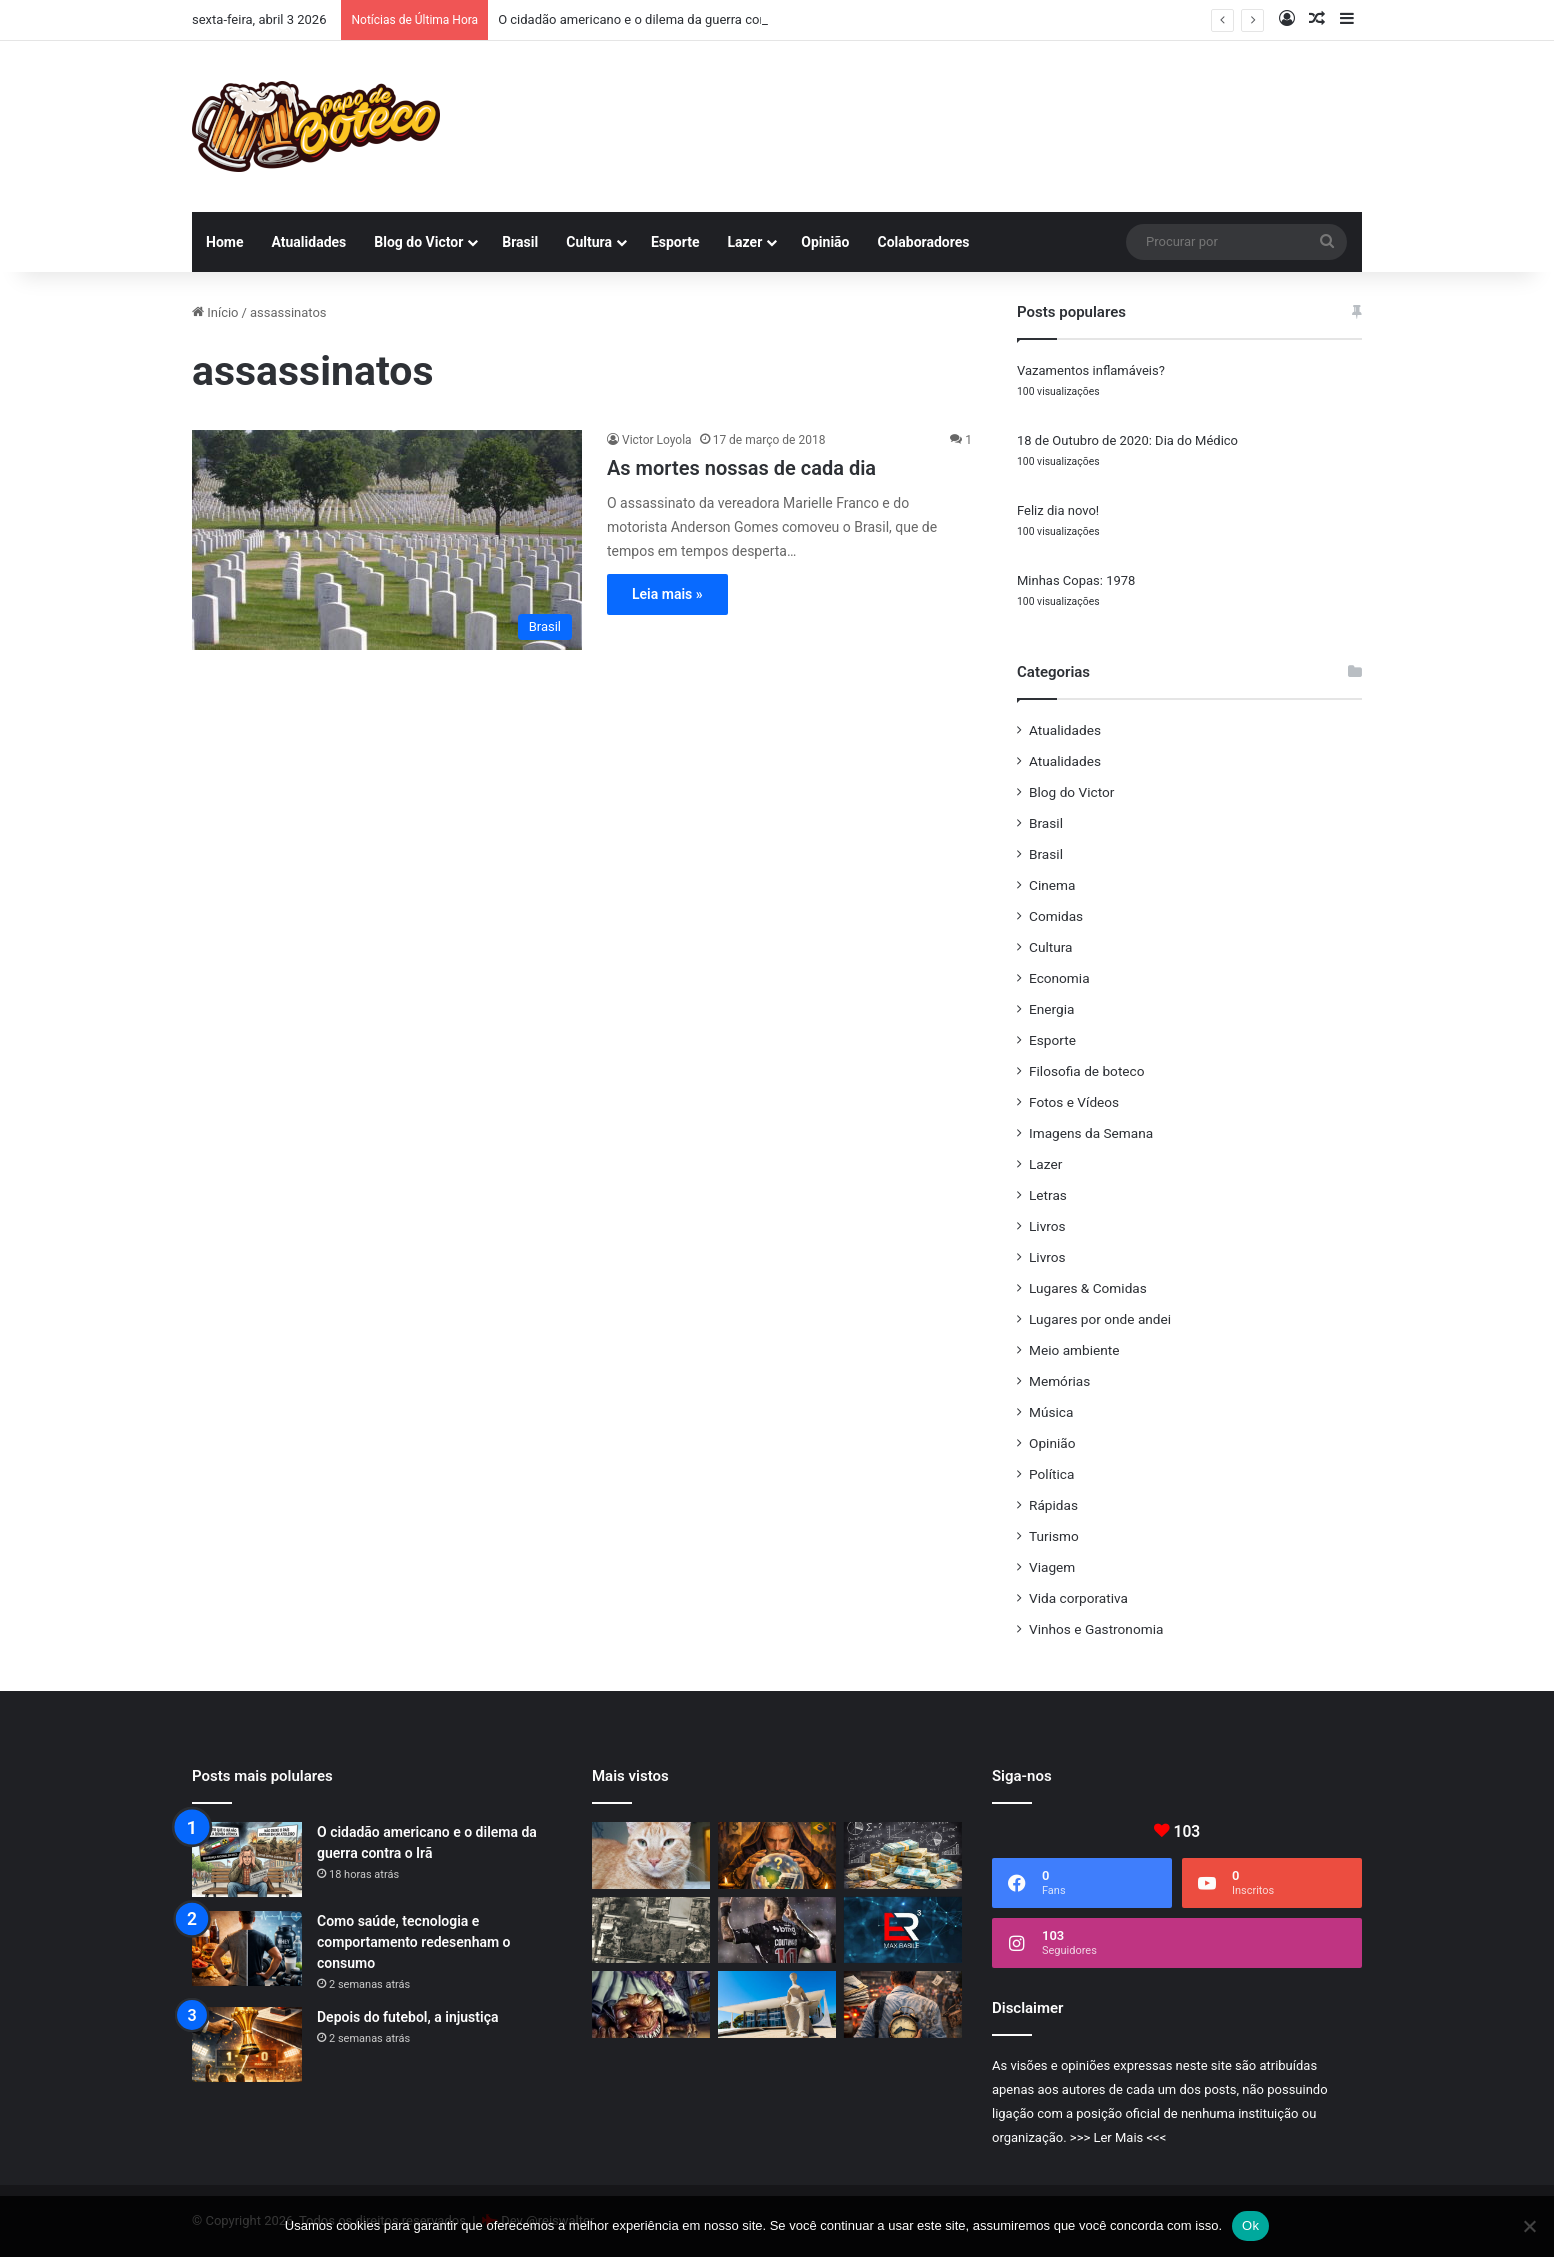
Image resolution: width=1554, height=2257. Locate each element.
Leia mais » (667, 594)
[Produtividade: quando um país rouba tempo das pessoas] (903, 2004)
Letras (1048, 1195)
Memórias (1059, 1381)
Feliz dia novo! (1058, 510)
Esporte (675, 242)
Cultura (589, 242)
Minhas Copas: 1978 (1076, 580)
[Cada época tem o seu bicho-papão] (651, 2004)
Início (215, 312)
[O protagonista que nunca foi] (777, 1930)
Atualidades (308, 242)
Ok (1250, 2225)
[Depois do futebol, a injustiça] (247, 2044)
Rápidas (1053, 1505)
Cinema (1052, 885)
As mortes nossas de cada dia (741, 468)
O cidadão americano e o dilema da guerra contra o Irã (654, 19)
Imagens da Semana (1091, 1133)
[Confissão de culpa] (903, 1855)
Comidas (1056, 916)
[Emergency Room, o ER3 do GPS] (903, 1930)
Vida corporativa (1078, 1598)
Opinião (825, 242)
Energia (1051, 1009)
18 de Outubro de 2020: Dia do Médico (1127, 440)
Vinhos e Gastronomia (1096, 1629)
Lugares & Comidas (1088, 1288)
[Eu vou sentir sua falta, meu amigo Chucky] (651, 1855)
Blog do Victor (418, 242)
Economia (1059, 978)
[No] (1529, 2226)
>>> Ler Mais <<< (1118, 2137)
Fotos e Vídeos (1074, 1102)
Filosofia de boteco (1087, 1071)
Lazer (745, 242)
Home (224, 242)
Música (1051, 1412)
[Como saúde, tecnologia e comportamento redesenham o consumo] (247, 1948)
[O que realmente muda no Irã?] (651, 1930)
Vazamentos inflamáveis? (1091, 370)
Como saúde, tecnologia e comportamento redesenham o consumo (414, 1942)
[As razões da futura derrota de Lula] (777, 1855)
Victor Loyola (657, 440)
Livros (1047, 1226)
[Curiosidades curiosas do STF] (777, 2004)
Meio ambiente (1074, 1350)
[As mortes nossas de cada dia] (387, 540)
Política (1051, 1474)
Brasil (520, 242)
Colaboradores (924, 242)
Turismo (1054, 1536)
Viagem (1052, 1567)
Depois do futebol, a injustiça (407, 2017)
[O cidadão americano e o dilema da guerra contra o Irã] (247, 1859)
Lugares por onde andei (1100, 1319)
